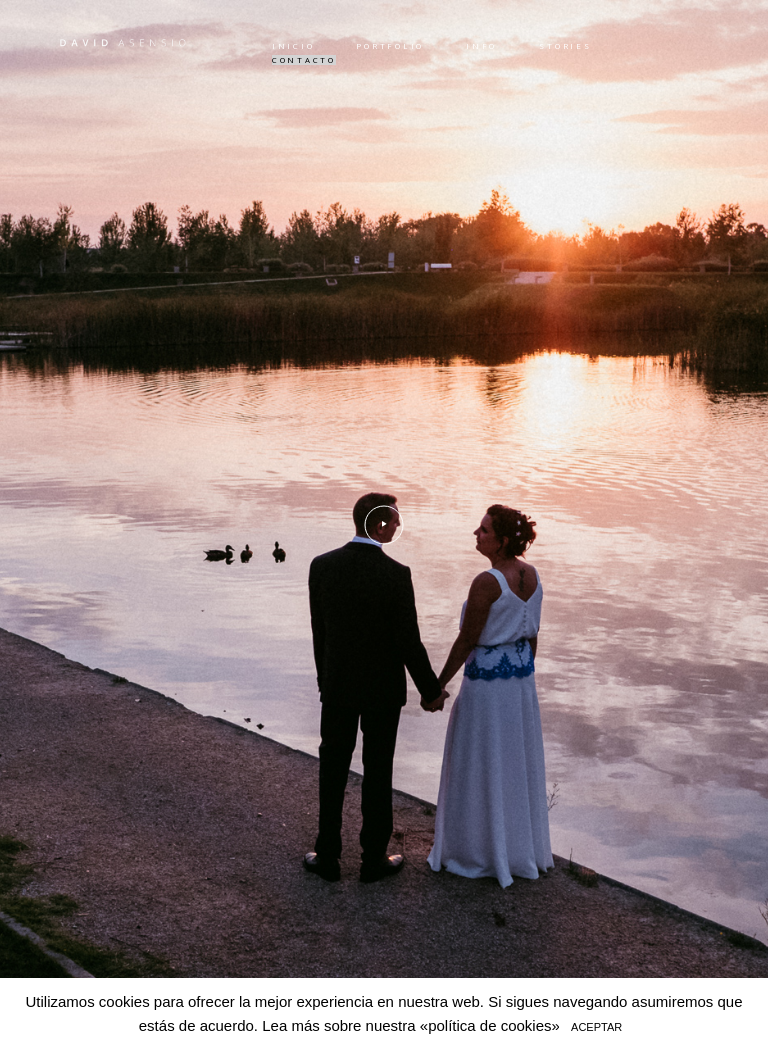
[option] (384, 524)
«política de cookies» (490, 1025)
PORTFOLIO (390, 46)
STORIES (565, 46)
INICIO (293, 46)
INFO (481, 46)
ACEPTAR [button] (596, 1027)
